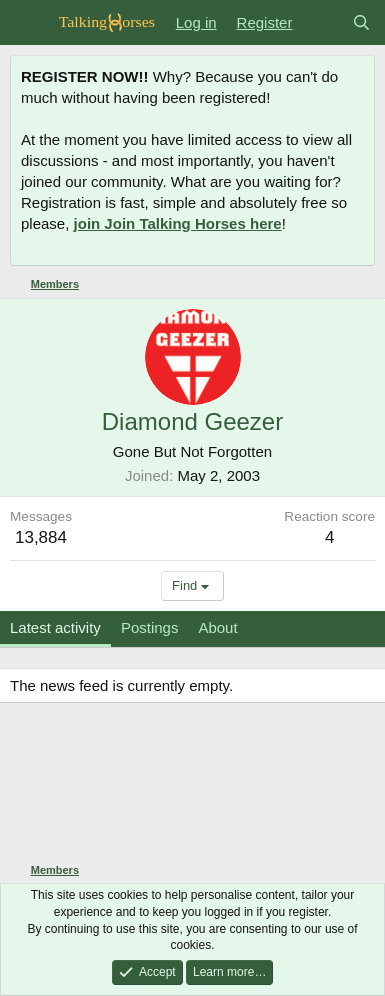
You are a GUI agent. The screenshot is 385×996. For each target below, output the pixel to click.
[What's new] (321, 22)
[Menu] (27, 23)
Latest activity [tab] (55, 627)
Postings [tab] (150, 627)
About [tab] (217, 627)
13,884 (41, 537)
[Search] (361, 22)
